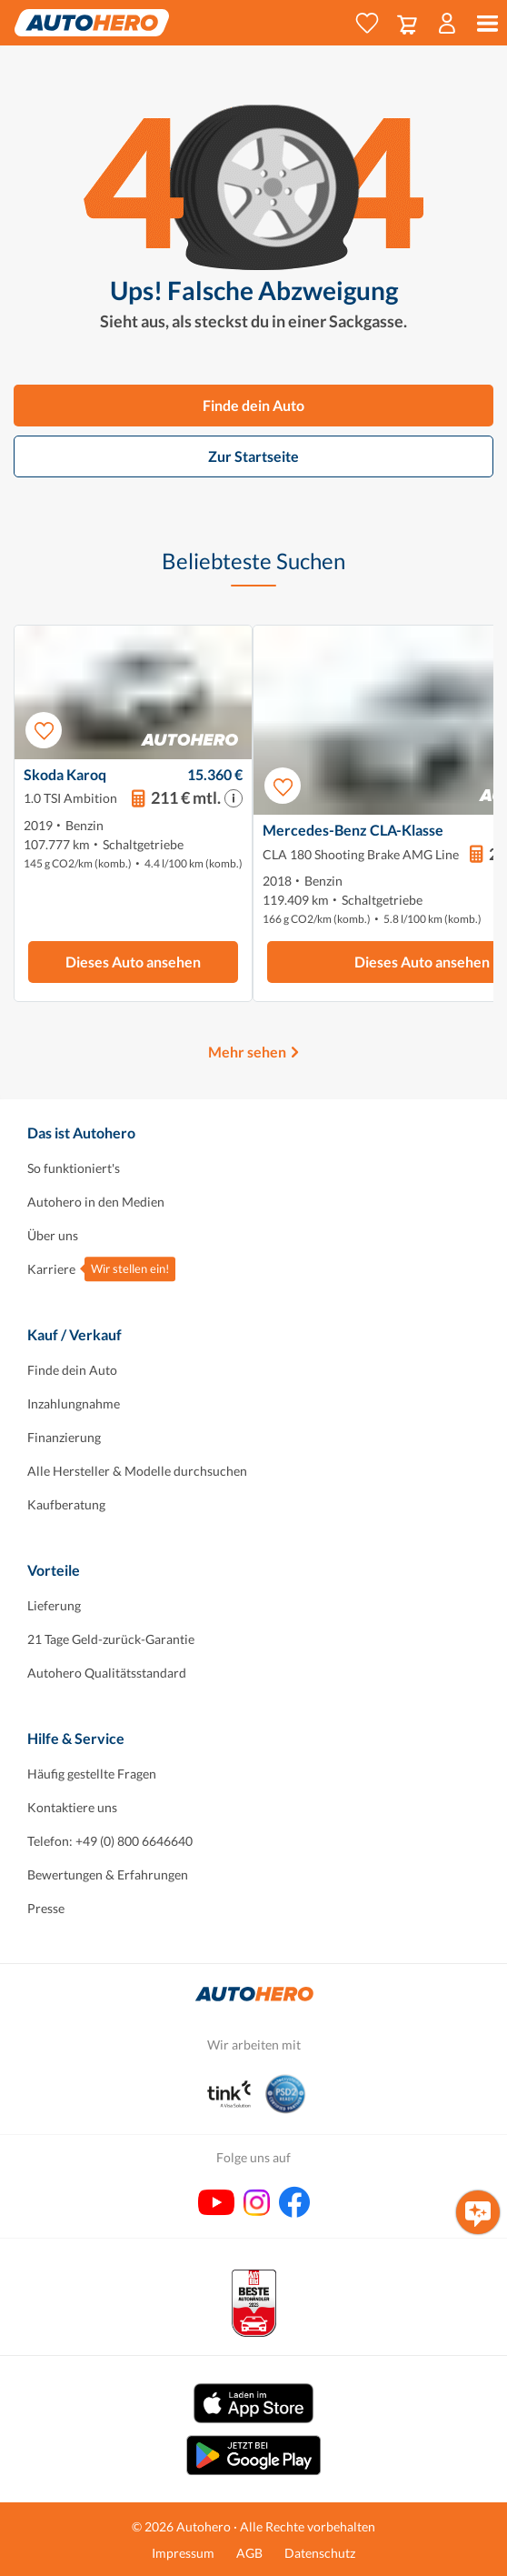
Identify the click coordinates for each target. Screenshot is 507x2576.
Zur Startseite (253, 456)
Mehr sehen (247, 1051)
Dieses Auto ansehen (133, 961)
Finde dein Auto (253, 405)
